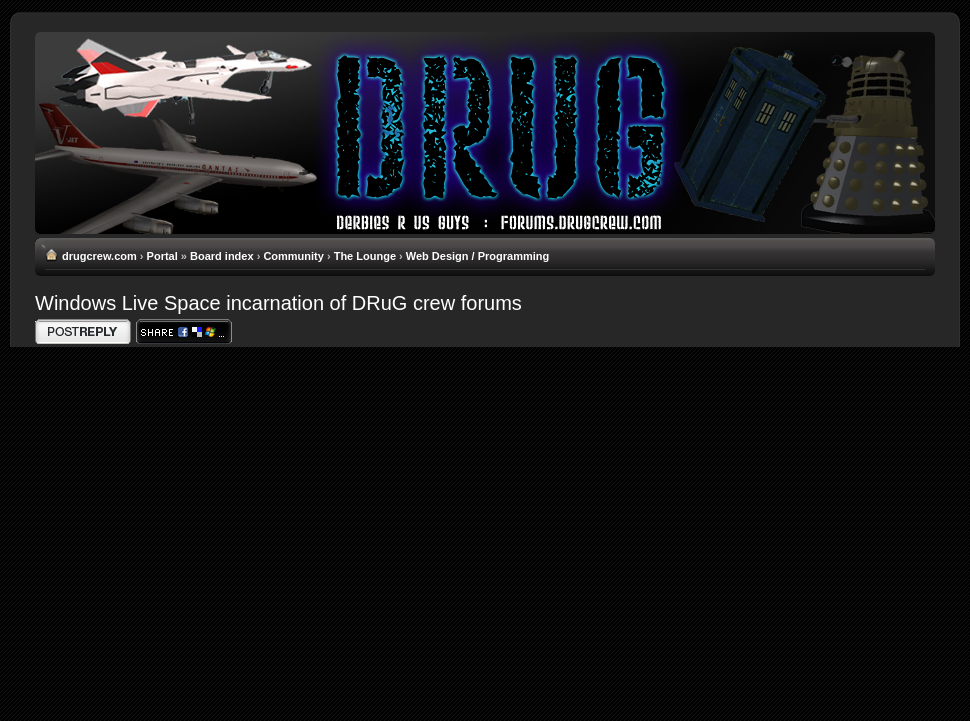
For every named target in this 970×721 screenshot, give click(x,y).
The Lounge (365, 256)
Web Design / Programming (477, 256)
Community (293, 256)
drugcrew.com (99, 256)
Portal (162, 256)
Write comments (83, 331)
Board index (222, 256)
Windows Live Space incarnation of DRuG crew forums (278, 303)
